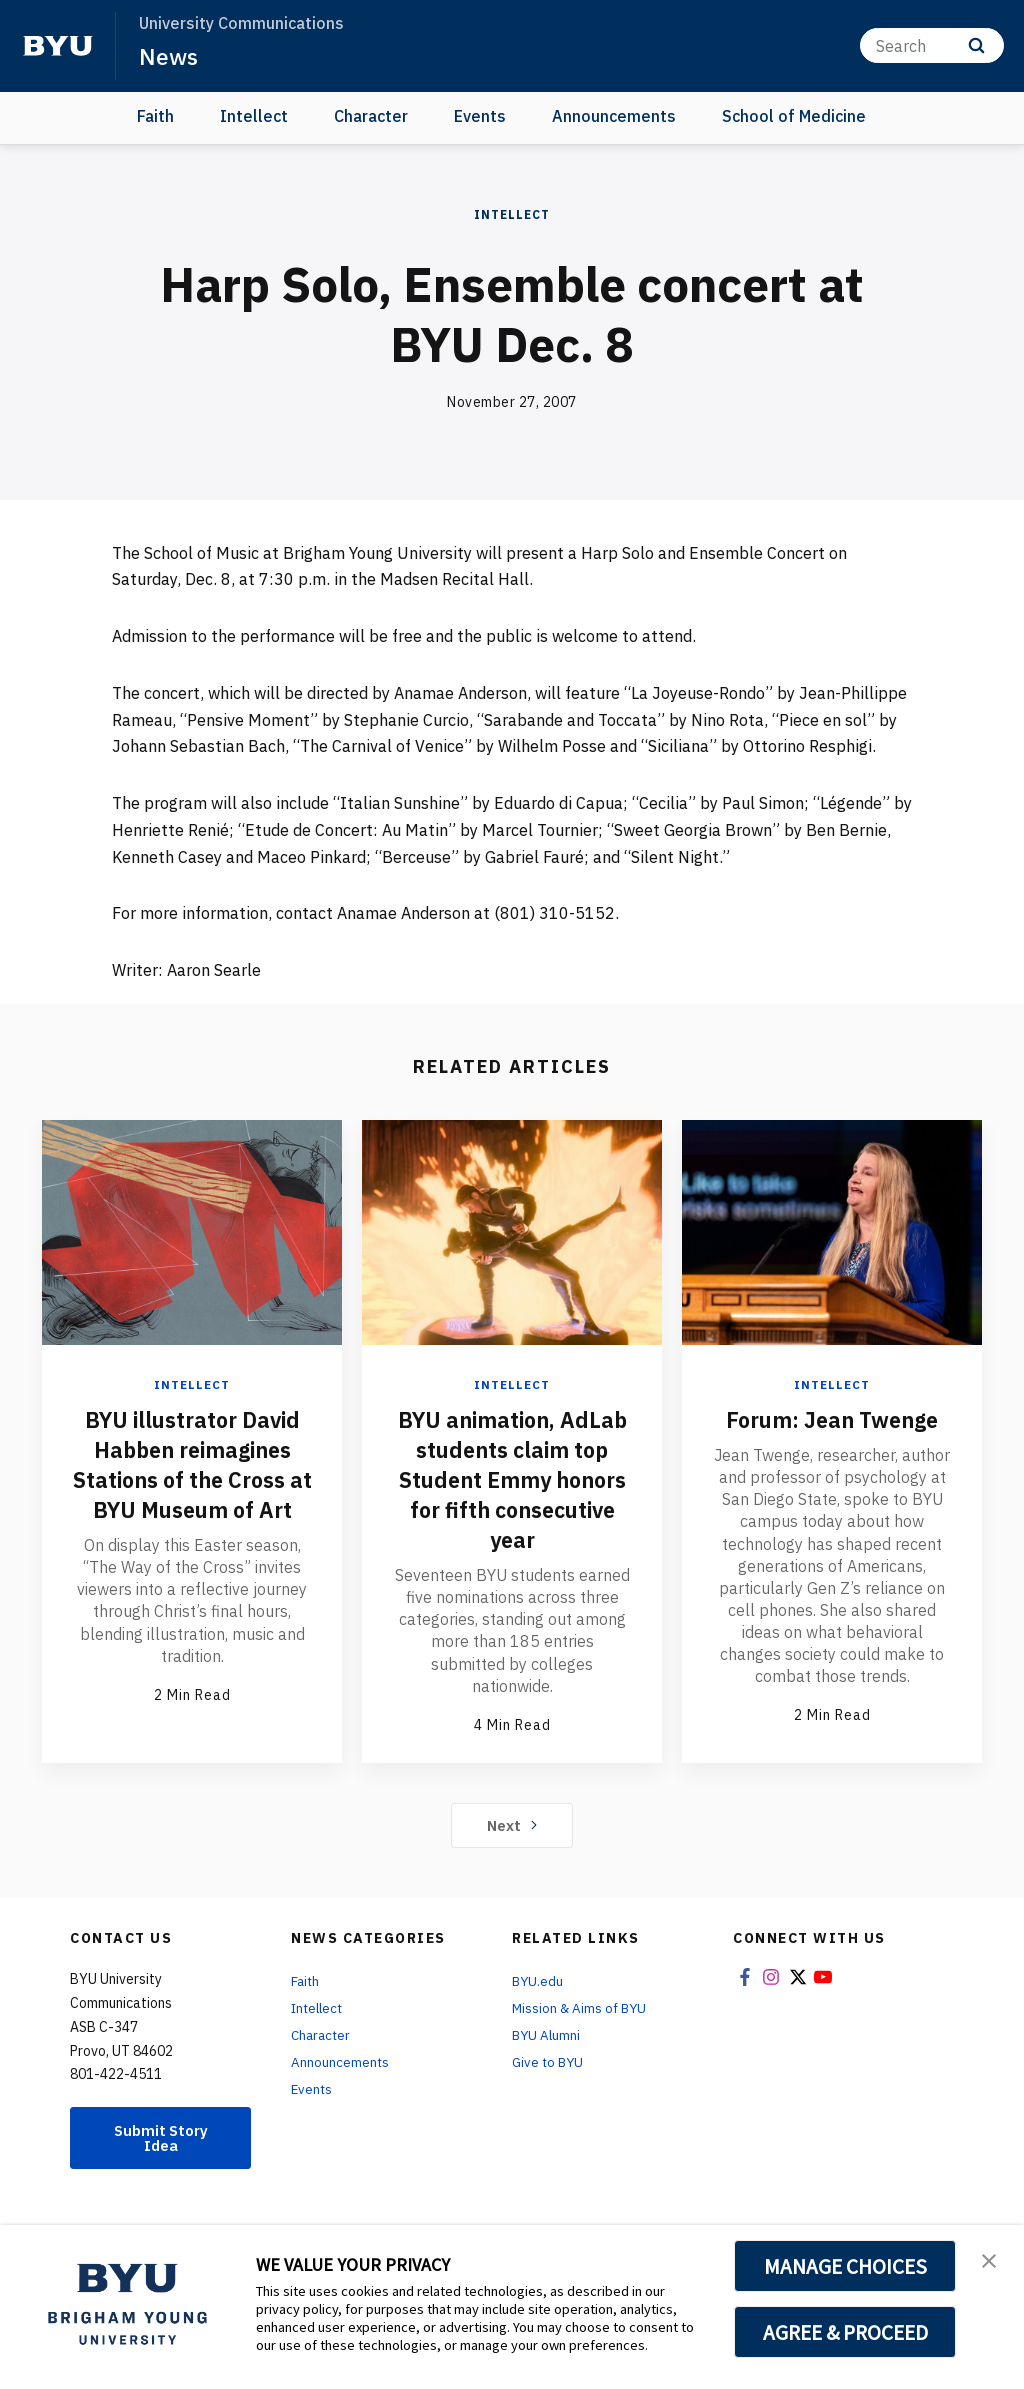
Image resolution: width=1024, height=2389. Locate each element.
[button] (991, 2261)
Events (480, 116)
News (169, 56)
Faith (155, 116)
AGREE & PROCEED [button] (845, 2332)
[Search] (932, 45)
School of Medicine (794, 116)
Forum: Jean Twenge (832, 1419)
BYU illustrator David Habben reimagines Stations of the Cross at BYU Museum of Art (192, 1479)
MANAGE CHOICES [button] (845, 2266)
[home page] (58, 46)
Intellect (254, 116)
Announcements (614, 116)
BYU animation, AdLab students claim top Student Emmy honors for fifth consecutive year (512, 1494)
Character (371, 116)
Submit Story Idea (161, 2168)
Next (512, 1854)
